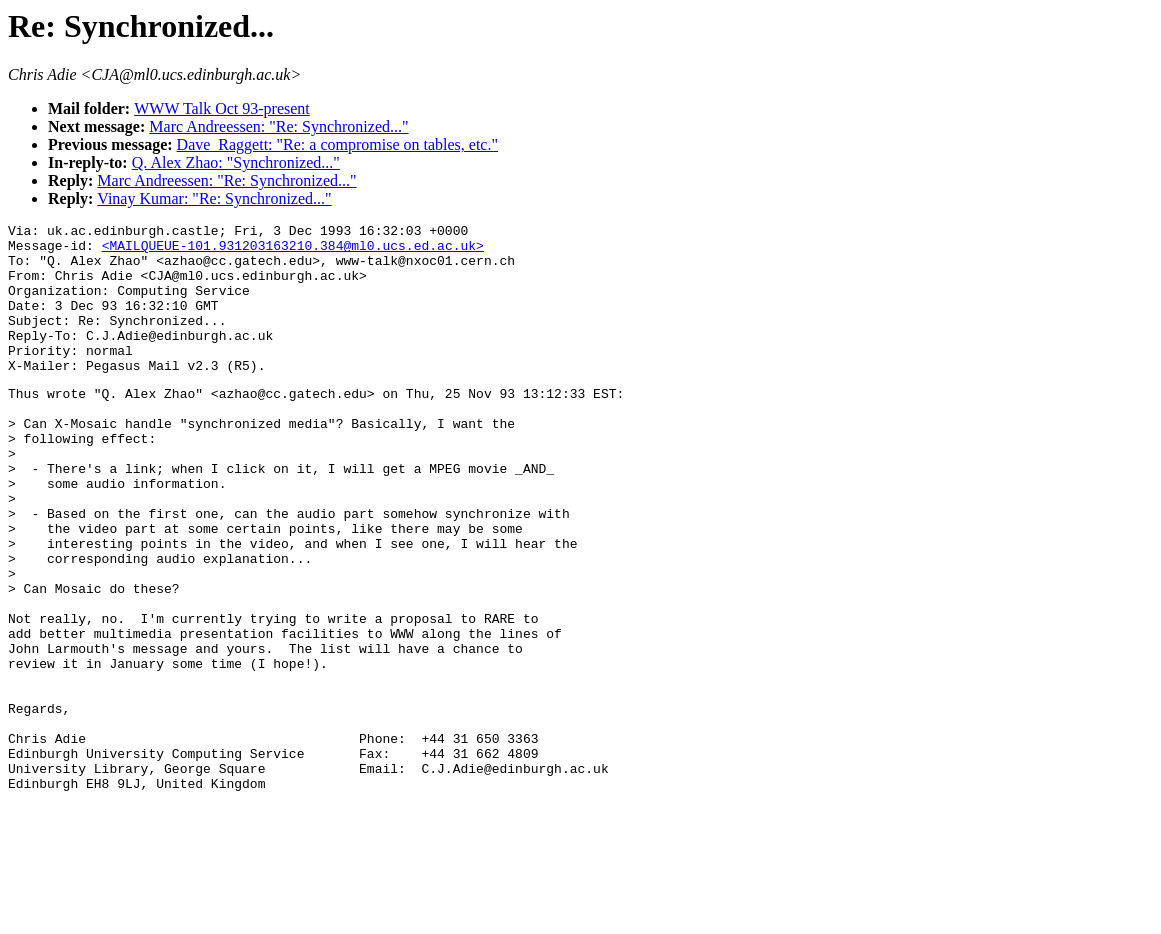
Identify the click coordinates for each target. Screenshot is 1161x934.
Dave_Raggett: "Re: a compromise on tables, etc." (337, 144)
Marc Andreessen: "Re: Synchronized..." (278, 126)
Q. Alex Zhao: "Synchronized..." (236, 162)
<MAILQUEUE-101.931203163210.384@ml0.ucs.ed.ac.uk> (293, 251)
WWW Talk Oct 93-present (222, 108)
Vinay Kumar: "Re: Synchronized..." (214, 198)
